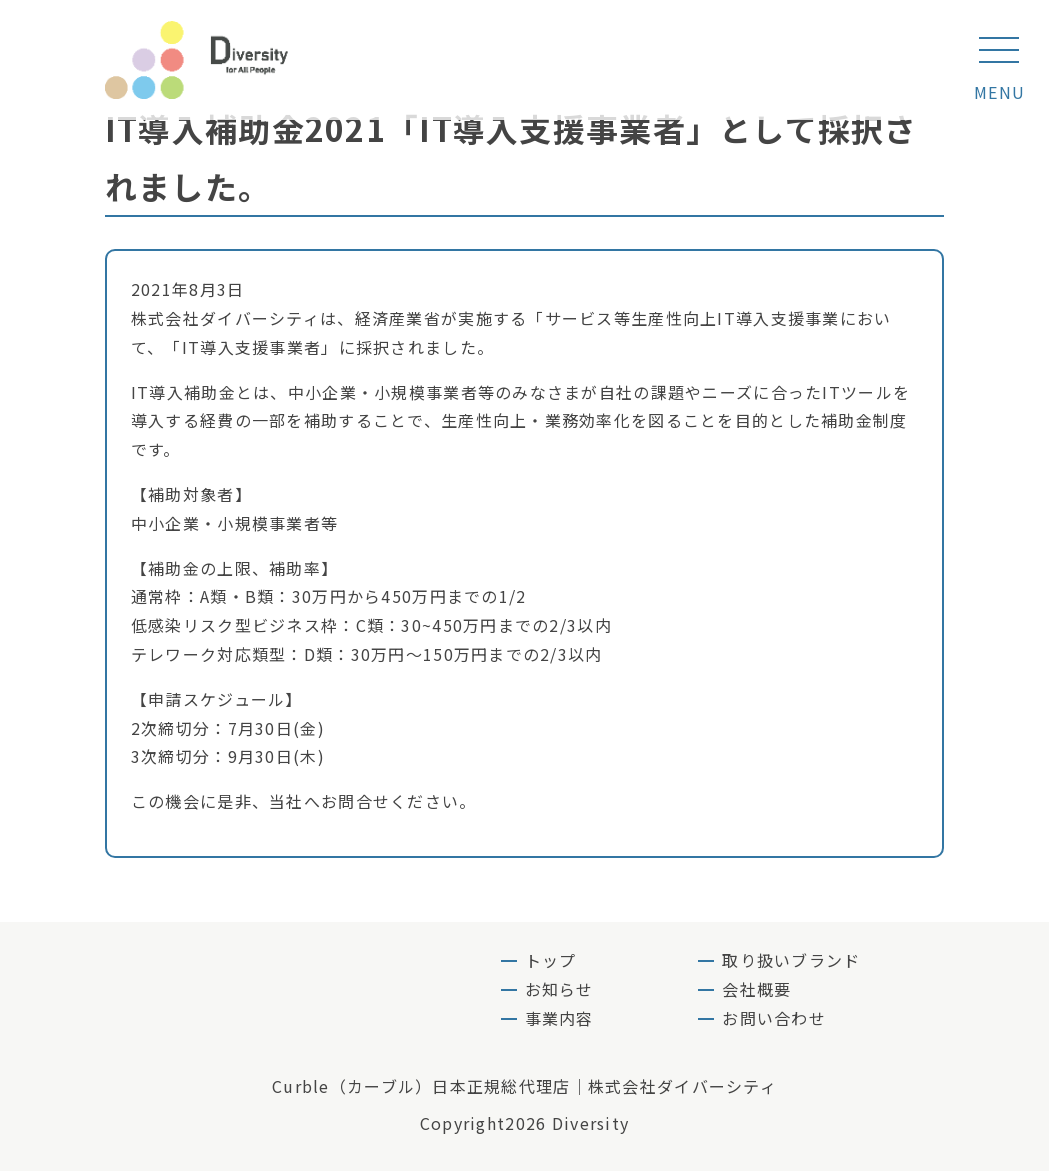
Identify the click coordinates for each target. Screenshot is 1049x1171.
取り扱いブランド (791, 960)
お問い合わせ (774, 1018)
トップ (551, 960)
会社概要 (756, 989)
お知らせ (559, 989)
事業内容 (559, 1018)
